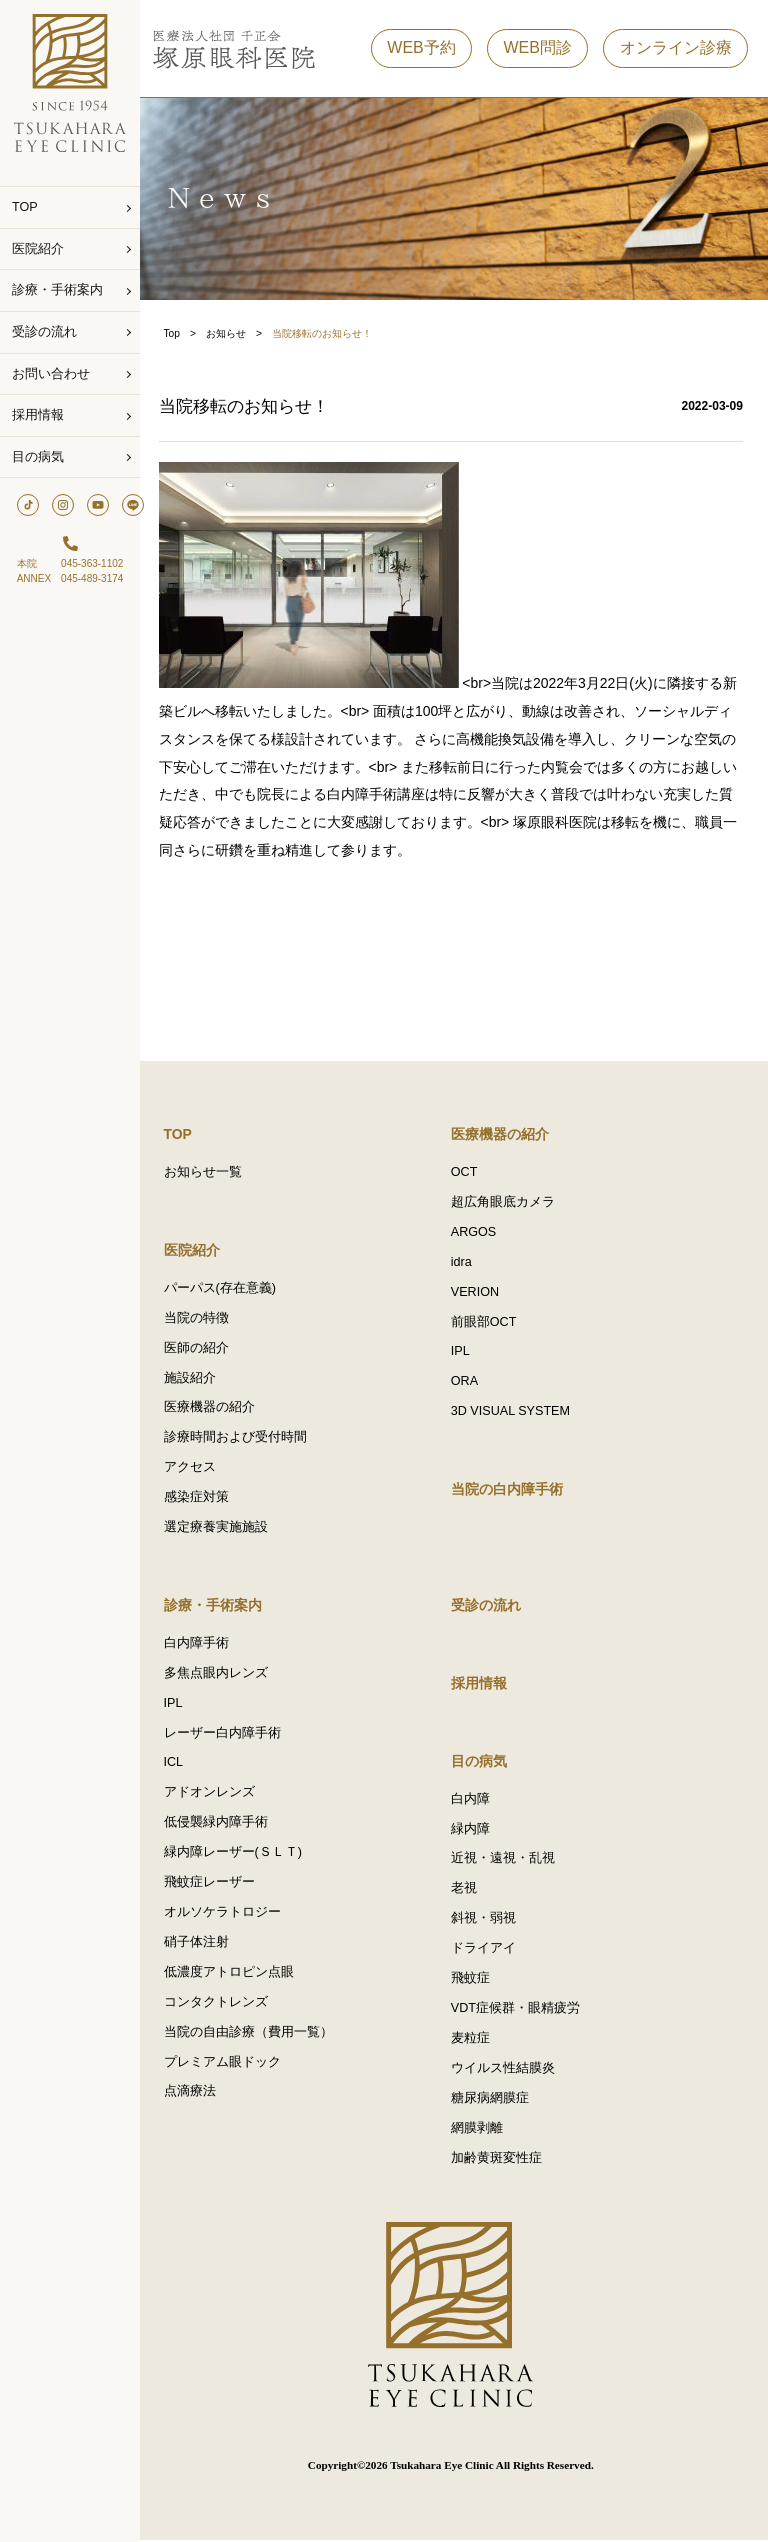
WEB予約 (421, 48)
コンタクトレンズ (222, 2005)
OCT (467, 1173)
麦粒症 (473, 2041)
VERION (478, 1293)
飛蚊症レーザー (215, 1885)
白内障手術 (202, 1645)
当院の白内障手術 (510, 1491)
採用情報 (38, 415)
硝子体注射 (202, 1945)
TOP (25, 207)
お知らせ (232, 333)
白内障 (473, 1801)
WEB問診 (537, 48)
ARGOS (477, 1233)
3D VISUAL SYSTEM (513, 1413)
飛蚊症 (473, 1981)
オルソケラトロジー (228, 1915)
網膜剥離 (480, 2131)
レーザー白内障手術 (228, 1735)
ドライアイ (486, 1951)
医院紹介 (38, 249)
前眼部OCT (487, 1323)
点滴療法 (196, 2095)
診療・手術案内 (57, 290)
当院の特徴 (202, 1319)
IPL (463, 1353)
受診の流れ (44, 332)
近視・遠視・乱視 (506, 1861)
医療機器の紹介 (215, 1409)
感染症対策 (202, 1499)
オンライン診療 (676, 48)
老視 (467, 1891)
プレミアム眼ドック (228, 2065)
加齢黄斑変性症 (499, 2161)
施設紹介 (196, 1379)
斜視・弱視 (486, 1921)
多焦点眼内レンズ (222, 1675)
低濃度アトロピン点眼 (235, 1975)
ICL (180, 1765)
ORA (467, 1383)
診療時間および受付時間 (241, 1439)
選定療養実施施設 (222, 1529)
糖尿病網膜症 (493, 2101)
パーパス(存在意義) (226, 1289)
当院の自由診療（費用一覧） (254, 2035)
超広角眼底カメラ (506, 1203)
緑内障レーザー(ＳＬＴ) (239, 1855)
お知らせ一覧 (209, 1173)
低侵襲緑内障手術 (222, 1825)
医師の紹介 (202, 1349)
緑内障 (473, 1831)
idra (464, 1263)
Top (178, 333)
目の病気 (38, 457)
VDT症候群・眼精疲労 (518, 2011)
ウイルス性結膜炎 (506, 2071)
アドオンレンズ (215, 1795)
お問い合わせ (51, 374)
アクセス (196, 1469)
